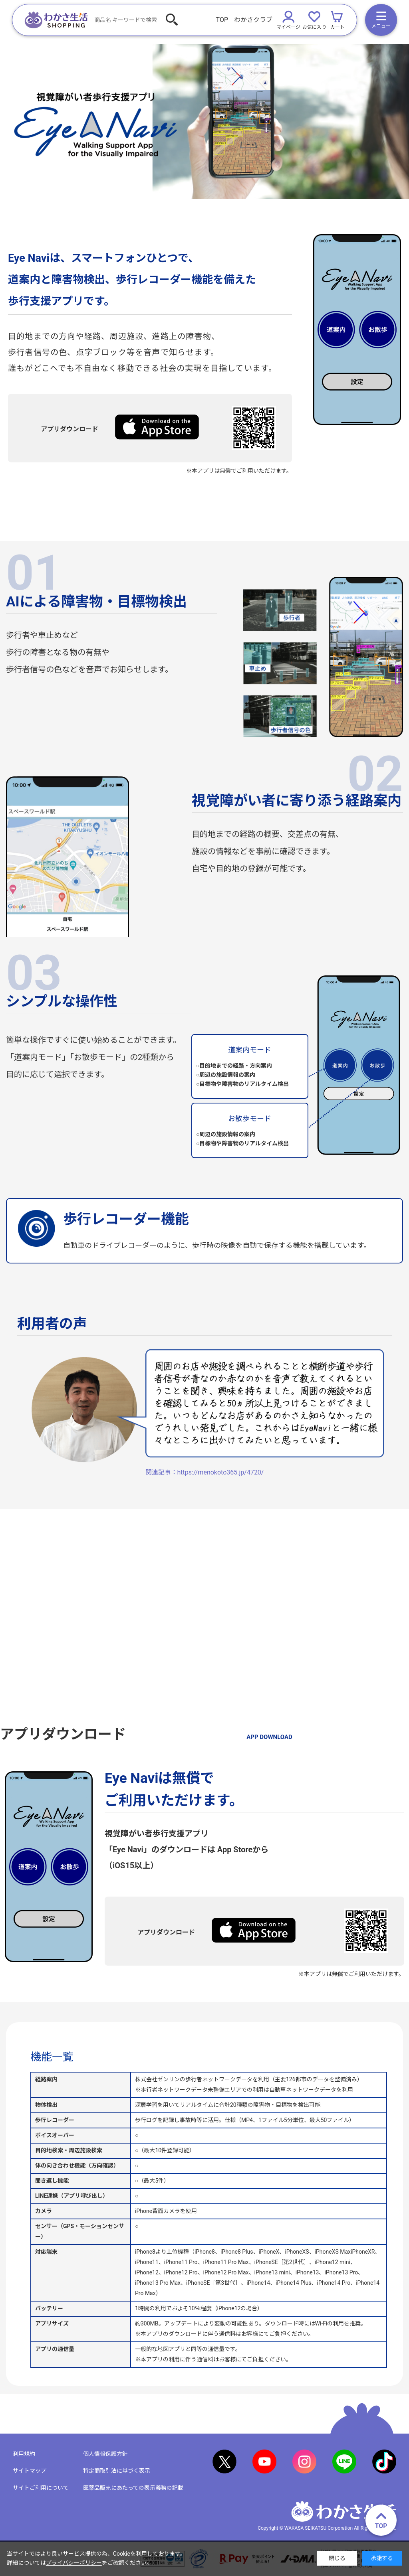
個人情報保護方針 (105, 2454)
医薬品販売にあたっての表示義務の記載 (133, 2488)
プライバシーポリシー (74, 2563)
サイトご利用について (41, 2488)
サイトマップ (29, 2470)
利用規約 (24, 2454)
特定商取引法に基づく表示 (116, 2470)
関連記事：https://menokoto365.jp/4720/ (204, 1472)
